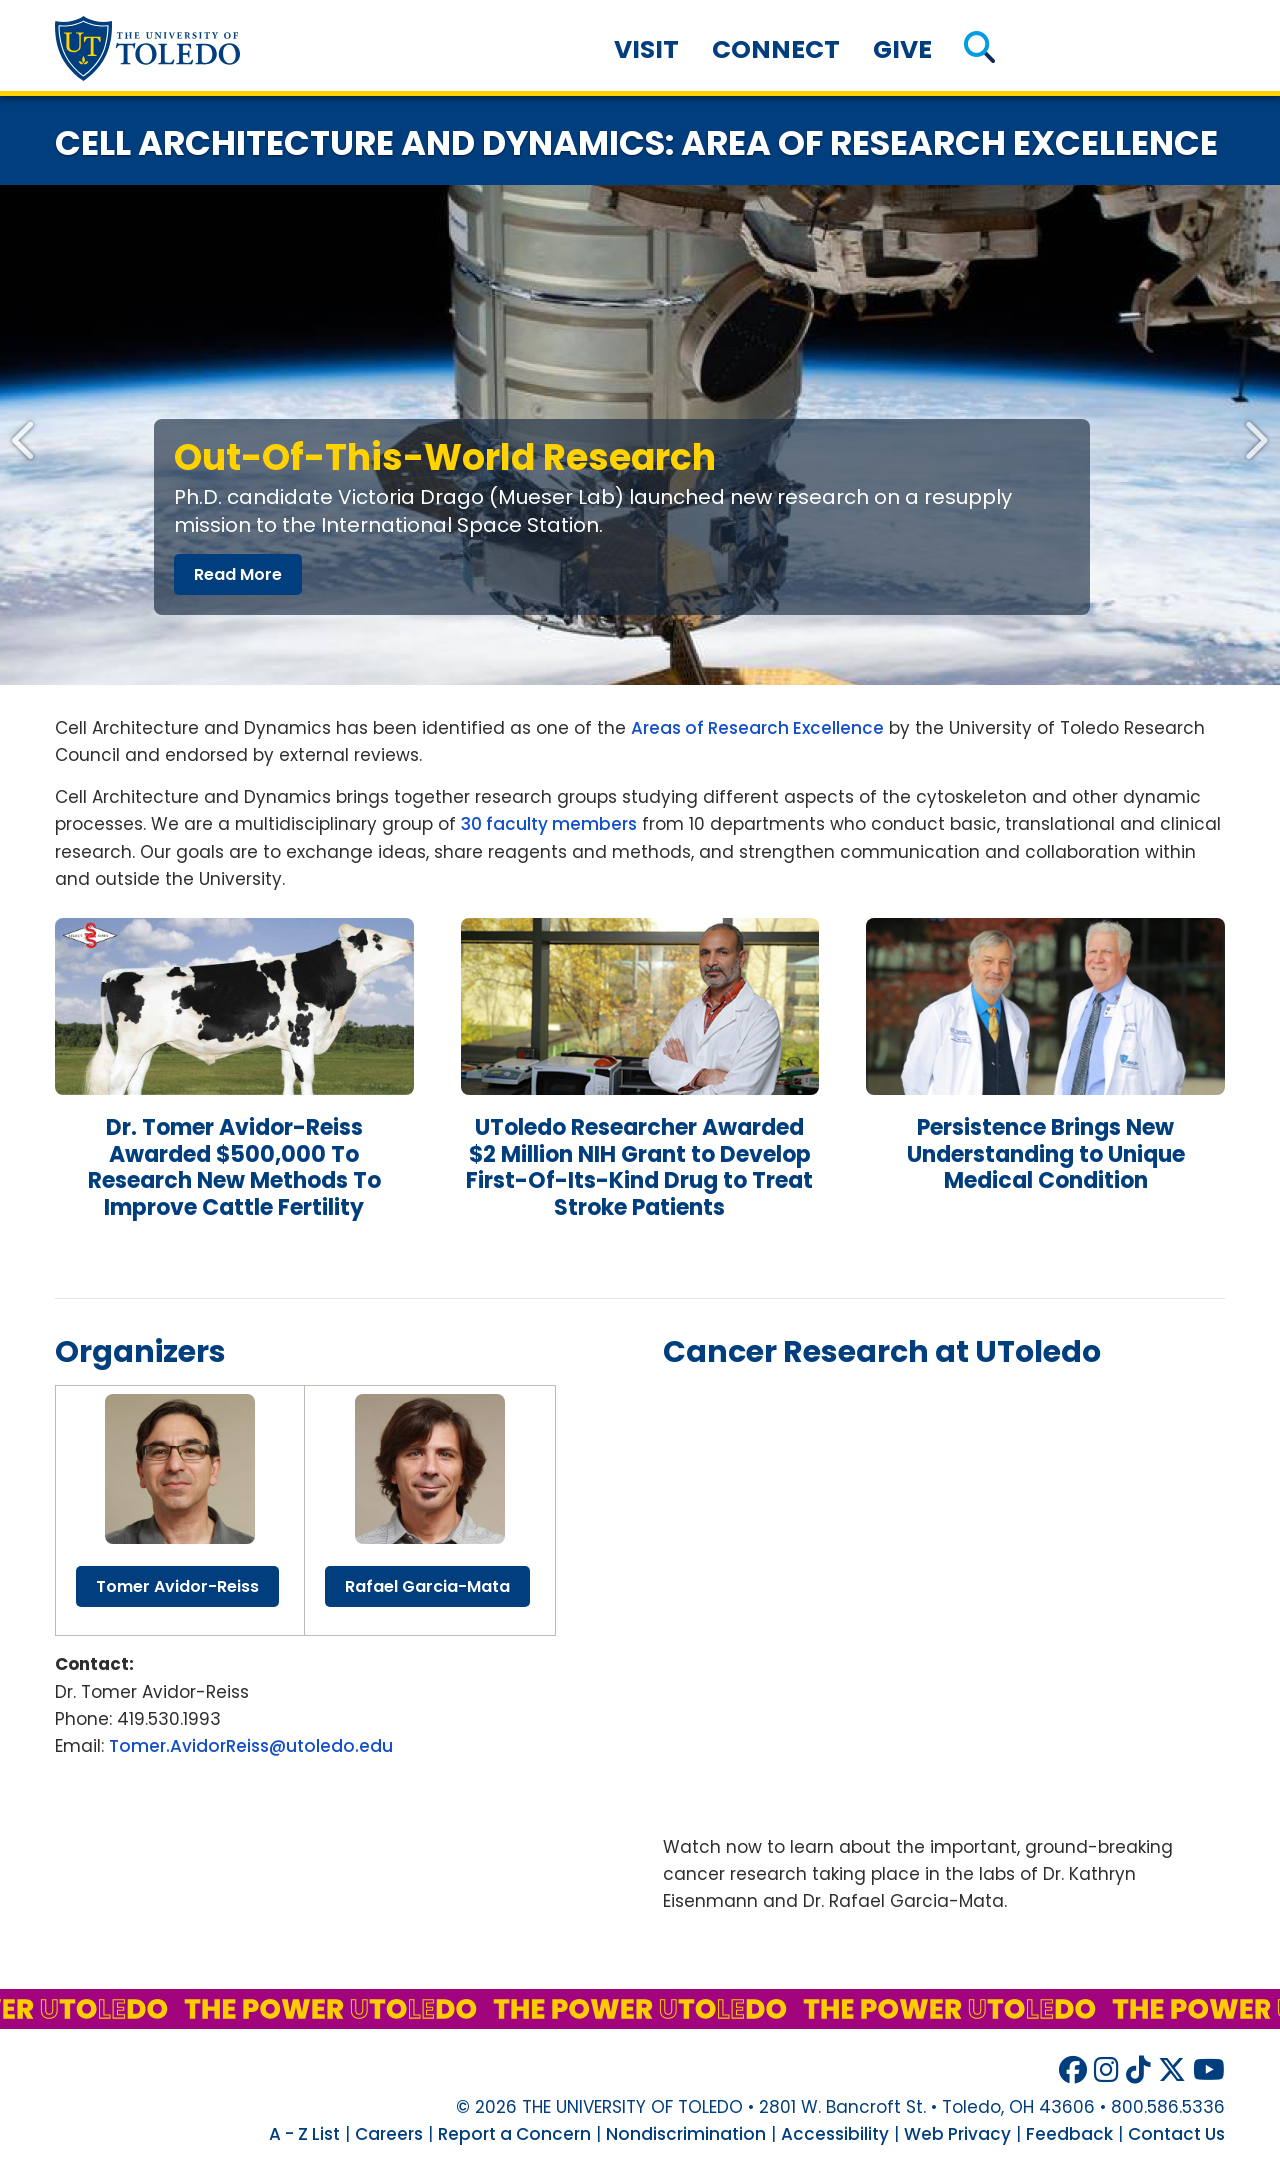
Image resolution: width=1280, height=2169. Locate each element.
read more (238, 574)
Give (902, 49)
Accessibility (835, 2134)
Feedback (1069, 2134)
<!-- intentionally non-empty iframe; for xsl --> (944, 1596)
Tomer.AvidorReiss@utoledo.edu (251, 1746)
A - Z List (304, 2134)
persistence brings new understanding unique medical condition (1046, 1154)
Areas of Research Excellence (757, 728)
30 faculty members (549, 824)
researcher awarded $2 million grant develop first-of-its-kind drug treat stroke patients (639, 1167)
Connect (776, 49)
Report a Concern (514, 2134)
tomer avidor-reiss (177, 1586)
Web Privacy (957, 2134)
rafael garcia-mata (427, 1586)
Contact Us (1176, 2134)
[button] (979, 49)
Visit (646, 49)
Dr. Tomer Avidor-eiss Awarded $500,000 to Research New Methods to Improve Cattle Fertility (234, 1167)
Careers (389, 2134)
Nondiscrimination (686, 2134)
